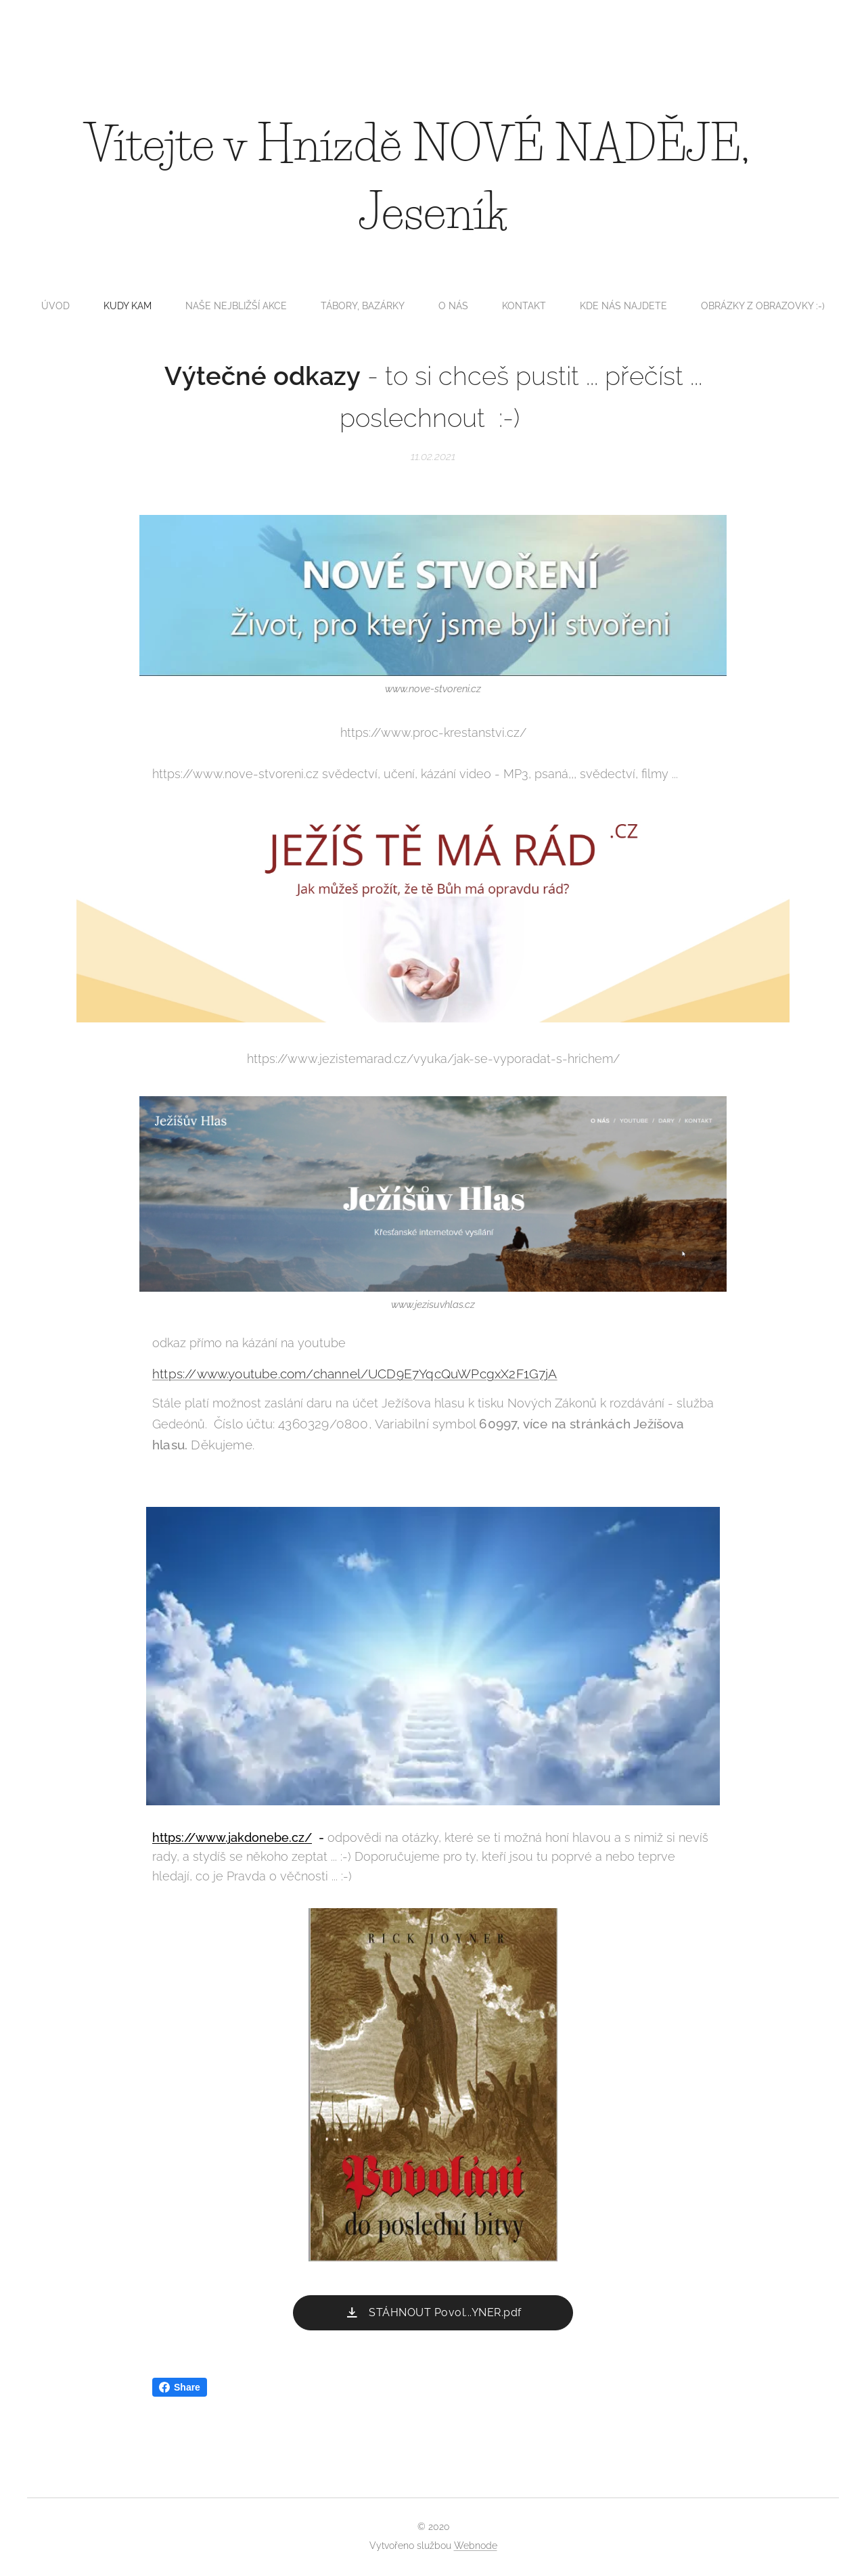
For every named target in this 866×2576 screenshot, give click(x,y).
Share (179, 2387)
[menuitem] (323, 306)
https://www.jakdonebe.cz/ (232, 1837)
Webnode (475, 2545)
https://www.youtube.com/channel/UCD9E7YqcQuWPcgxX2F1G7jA (354, 1373)
